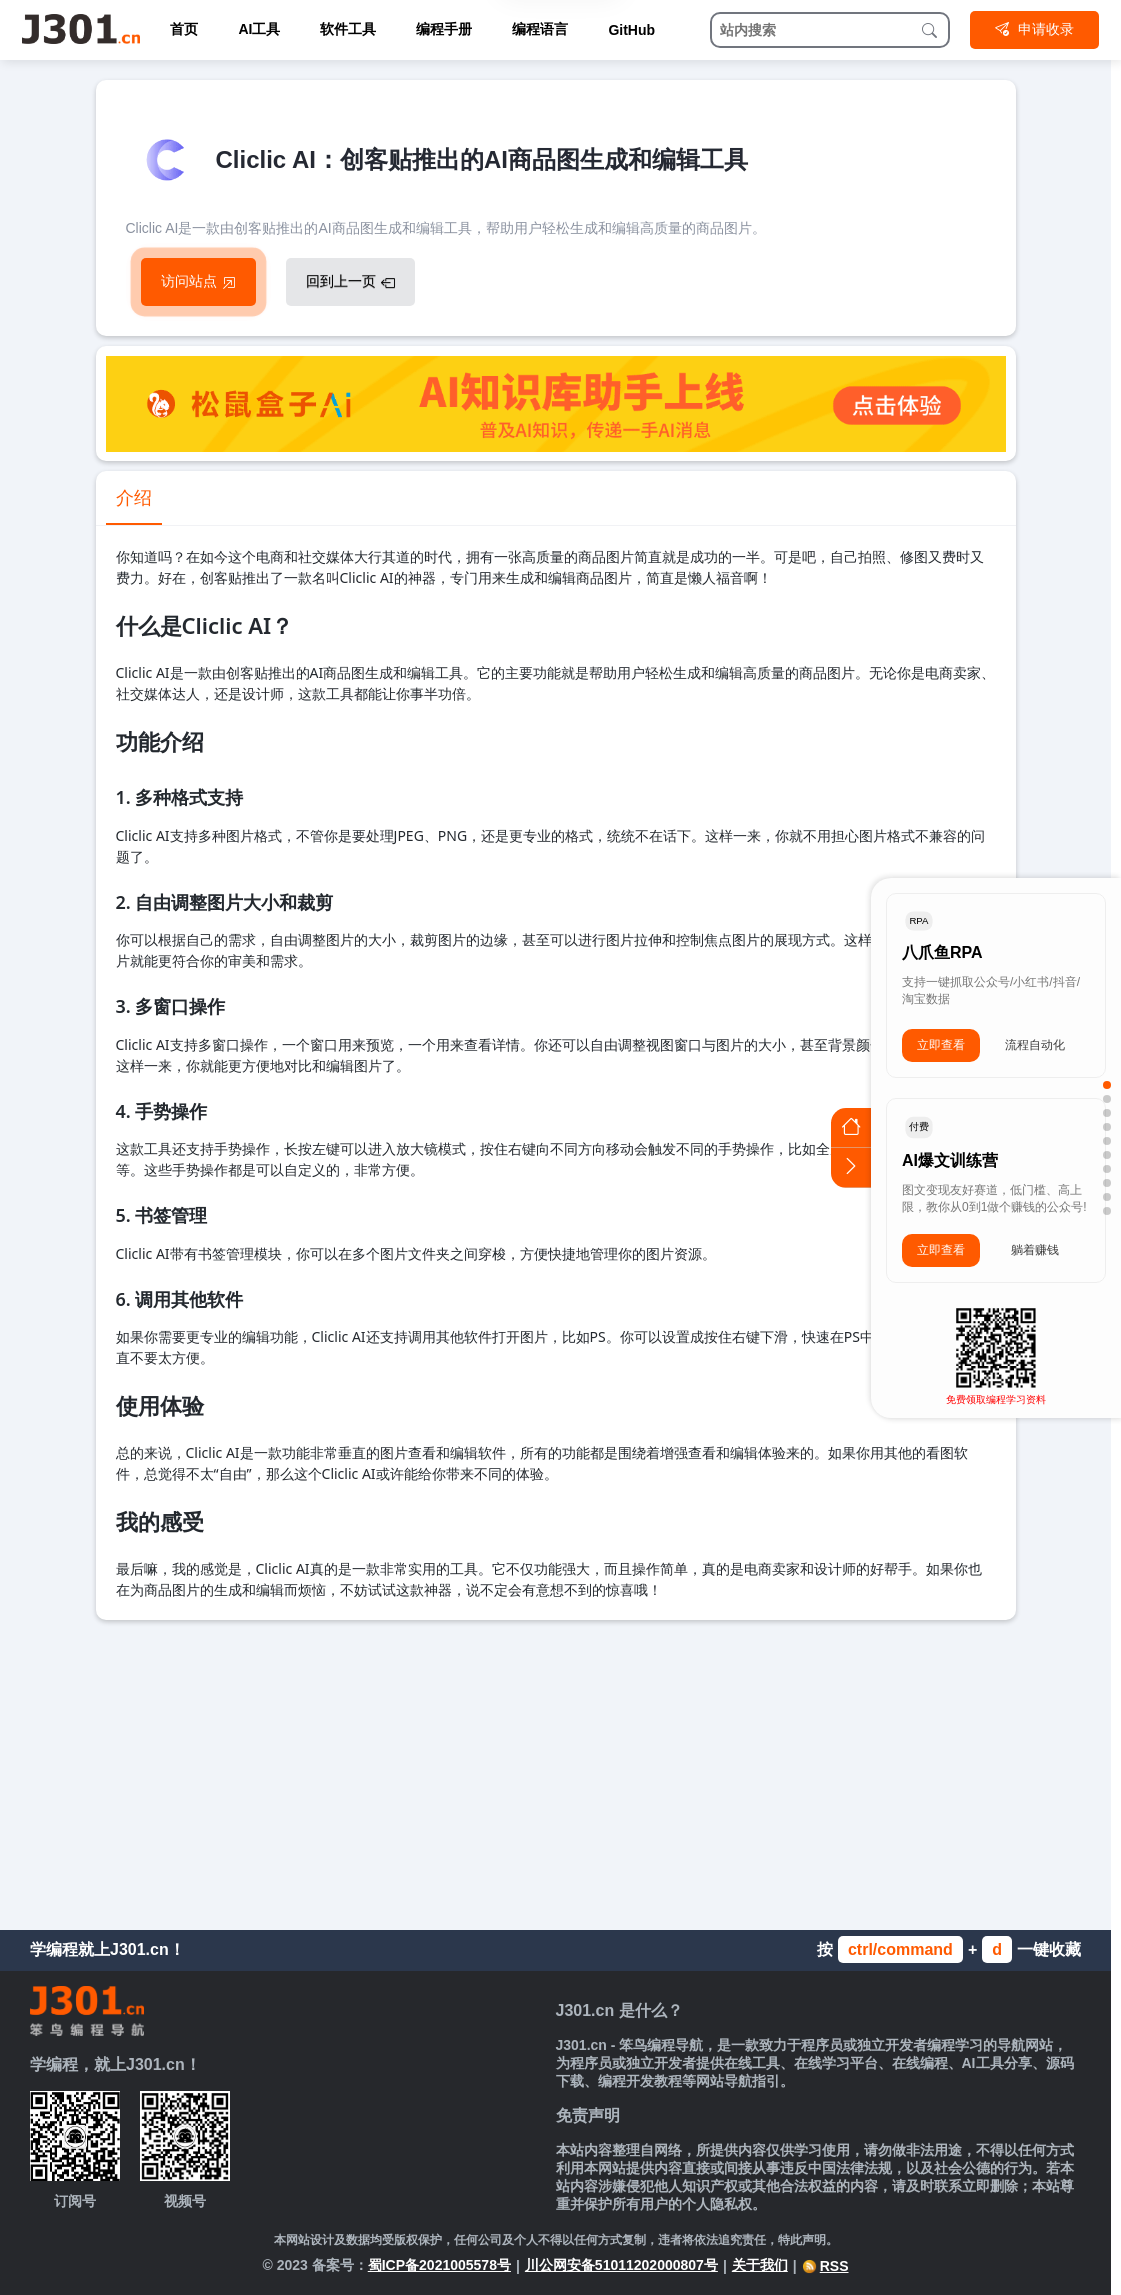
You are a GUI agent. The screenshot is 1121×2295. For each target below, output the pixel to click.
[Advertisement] (556, 1770)
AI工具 (259, 29)
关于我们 (760, 2265)
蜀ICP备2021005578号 (439, 2265)
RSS (825, 2266)
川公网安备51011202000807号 (621, 2265)
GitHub (631, 30)
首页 (184, 29)
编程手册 (444, 29)
